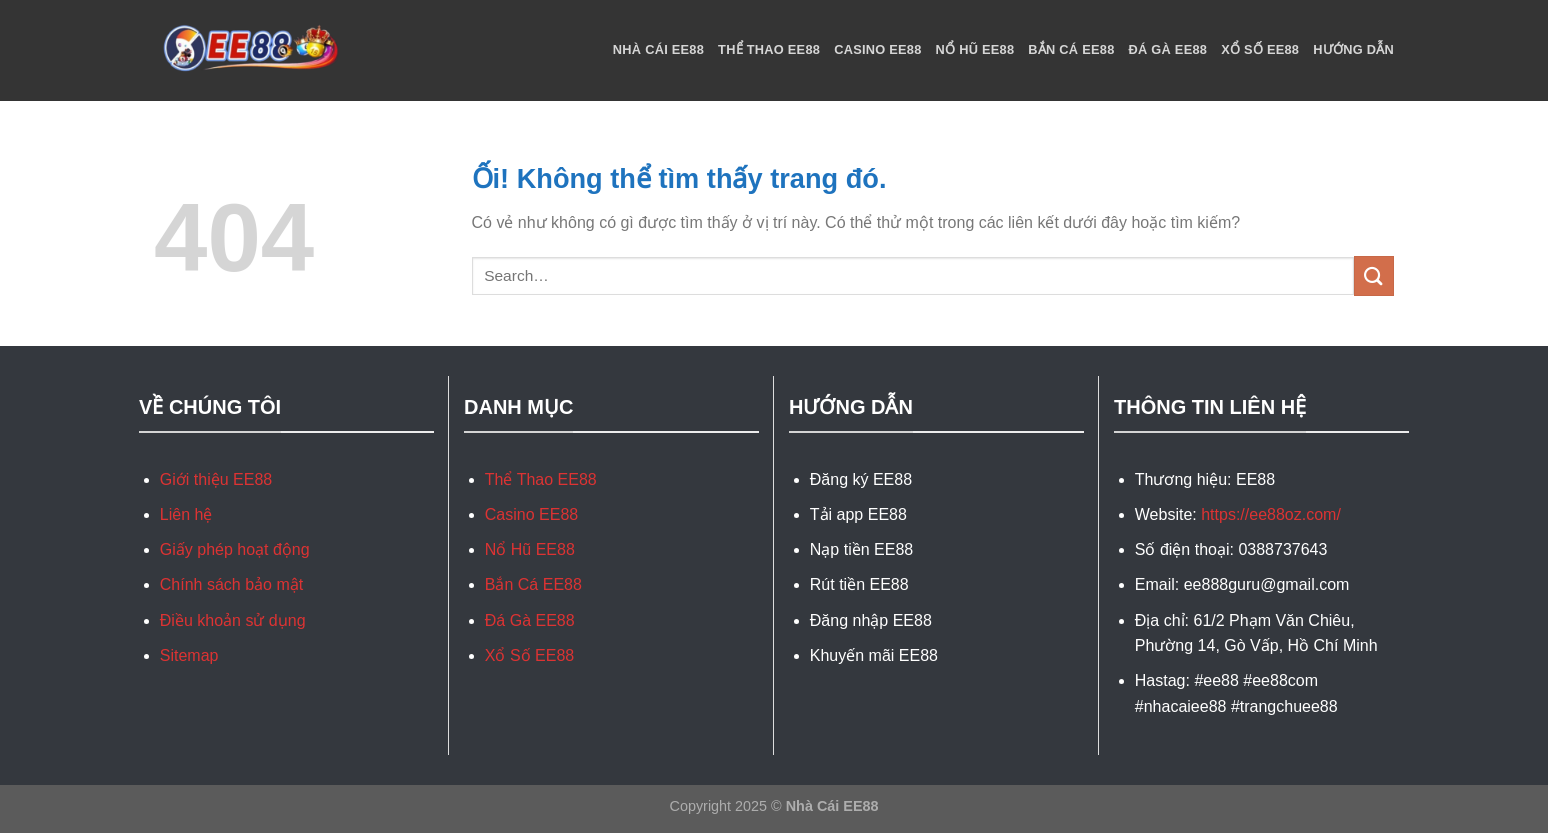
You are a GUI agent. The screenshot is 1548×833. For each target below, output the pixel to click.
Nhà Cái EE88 (658, 49)
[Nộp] (1374, 275)
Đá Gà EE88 (1168, 49)
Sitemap (189, 655)
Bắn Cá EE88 (1071, 49)
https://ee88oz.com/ (1271, 514)
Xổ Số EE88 (1260, 49)
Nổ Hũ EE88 (975, 49)
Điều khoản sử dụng (233, 620)
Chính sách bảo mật (231, 584)
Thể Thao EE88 (769, 49)
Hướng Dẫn (1353, 49)
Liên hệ (186, 514)
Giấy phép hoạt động (235, 549)
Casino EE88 (877, 49)
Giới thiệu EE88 (216, 479)
